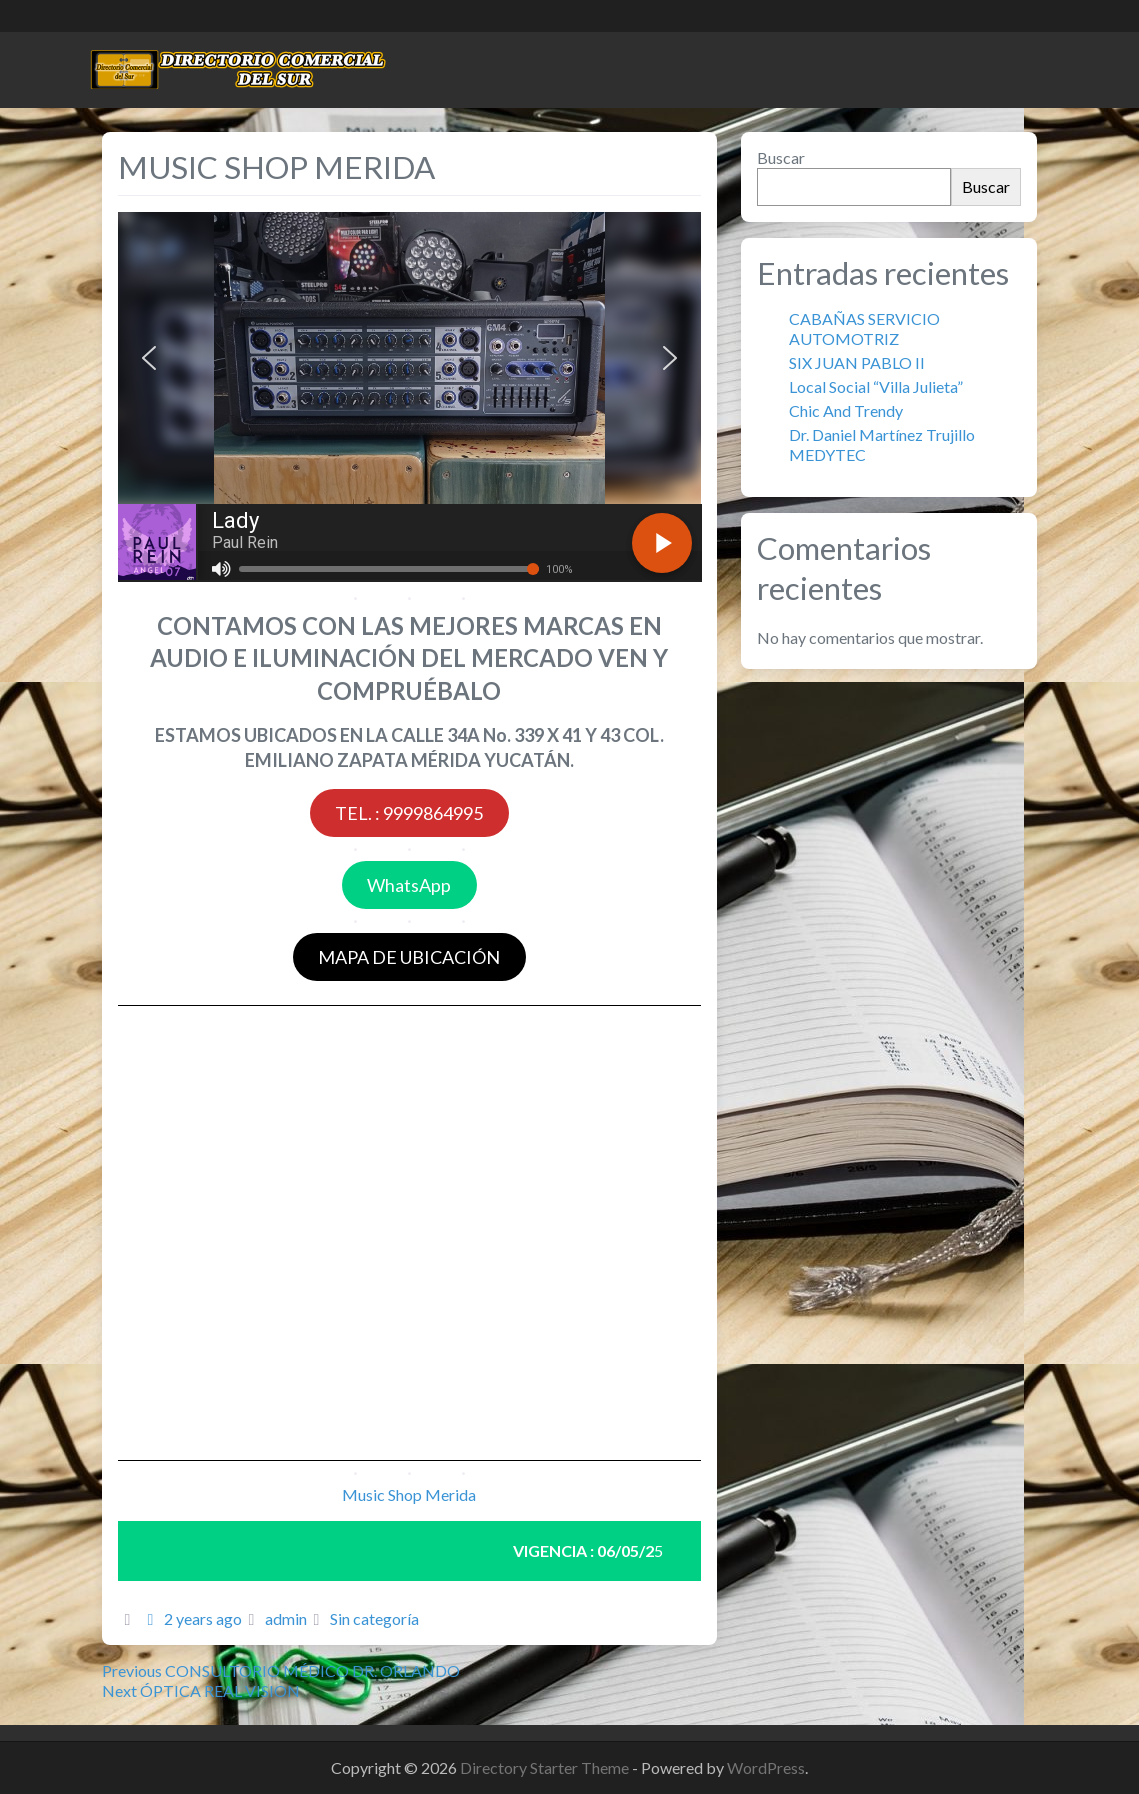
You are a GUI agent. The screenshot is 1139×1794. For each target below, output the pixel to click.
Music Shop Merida (409, 1494)
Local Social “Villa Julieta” (877, 386)
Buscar (781, 157)
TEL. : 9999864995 (409, 813)
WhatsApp (409, 885)
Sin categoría (374, 1618)
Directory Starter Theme (546, 1767)
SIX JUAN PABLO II (857, 362)
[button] (149, 358)
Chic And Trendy (846, 410)
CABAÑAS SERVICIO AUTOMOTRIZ (864, 328)
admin (286, 1618)
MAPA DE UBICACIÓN (409, 957)
